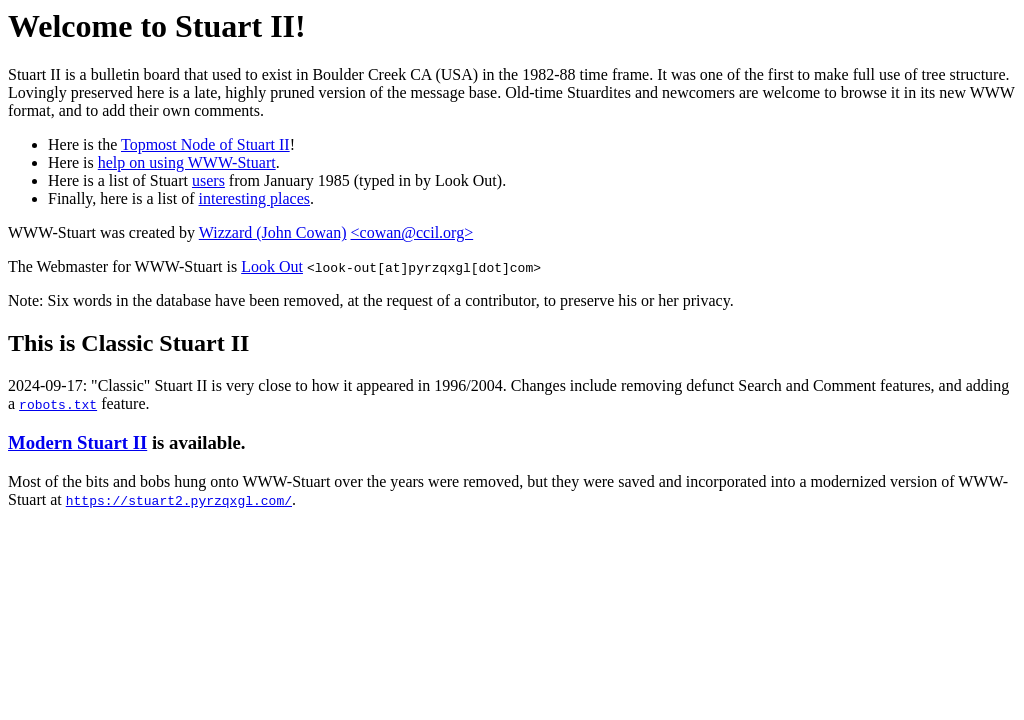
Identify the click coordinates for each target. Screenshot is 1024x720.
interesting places (255, 198)
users (208, 180)
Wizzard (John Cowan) (273, 232)
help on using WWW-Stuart (187, 162)
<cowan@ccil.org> (412, 232)
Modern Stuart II (77, 442)
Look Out (272, 266)
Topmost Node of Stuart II (205, 144)
